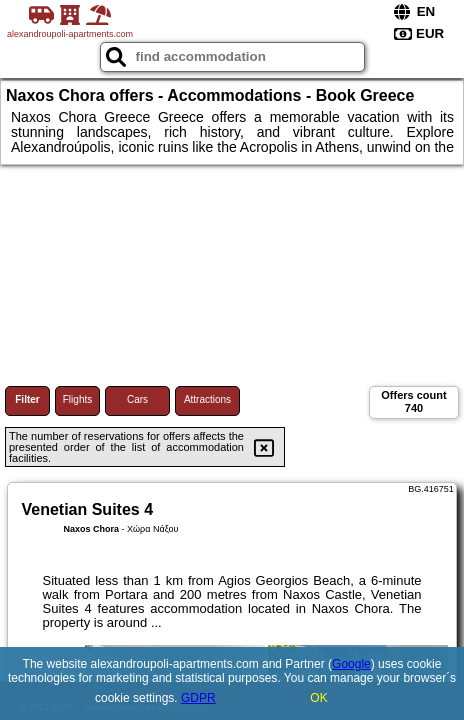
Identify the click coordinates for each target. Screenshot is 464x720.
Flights (77, 399)
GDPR (198, 698)
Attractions (207, 399)
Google (351, 664)
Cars (137, 399)
